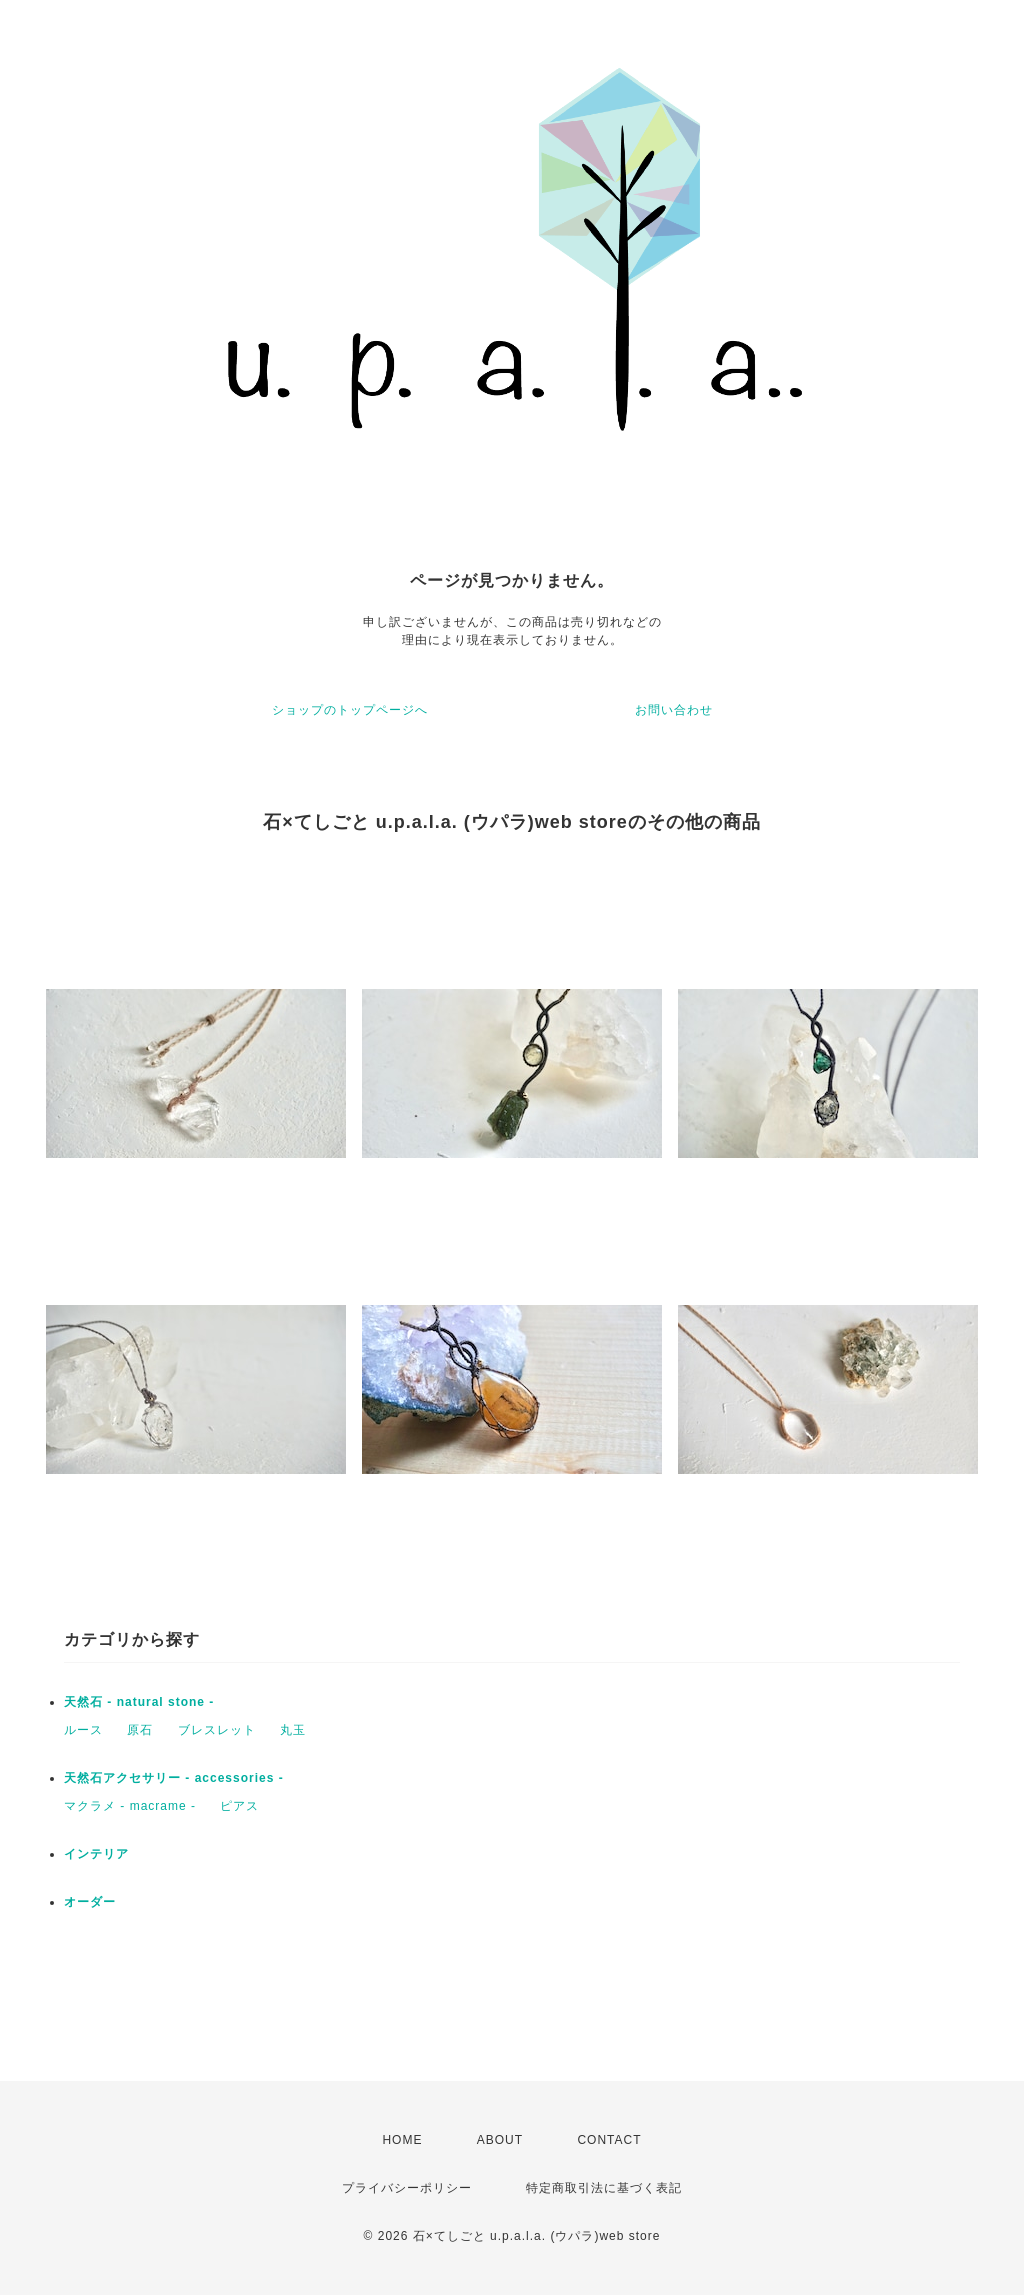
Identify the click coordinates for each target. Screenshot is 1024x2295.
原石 (140, 1730)
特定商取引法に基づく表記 (604, 2188)
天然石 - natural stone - (139, 1702)
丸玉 (293, 1730)
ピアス (239, 1806)
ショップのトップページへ (350, 710)
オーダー (90, 1902)
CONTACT (609, 2140)
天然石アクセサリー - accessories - (174, 1778)
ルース (83, 1730)
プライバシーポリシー (407, 2188)
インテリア (96, 1854)
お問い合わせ (674, 710)
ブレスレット (217, 1730)
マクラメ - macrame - (130, 1806)
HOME (402, 2140)
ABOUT (500, 2140)
